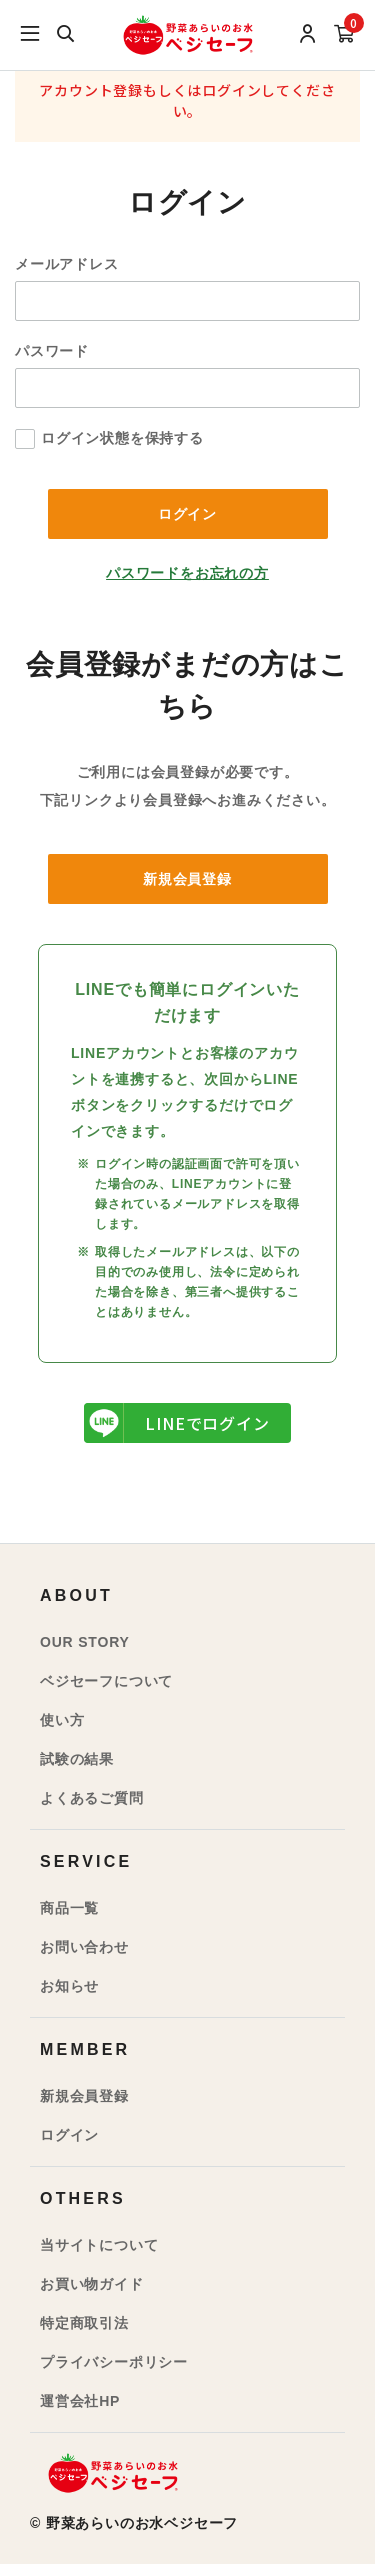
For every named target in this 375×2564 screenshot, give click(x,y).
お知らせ (69, 1986)
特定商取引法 (84, 2323)
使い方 (62, 1720)
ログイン (69, 2135)
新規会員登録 (187, 879)
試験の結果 (77, 1759)
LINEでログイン (177, 1423)
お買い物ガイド (92, 2284)
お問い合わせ (84, 1947)
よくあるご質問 (92, 1798)
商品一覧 (69, 1908)
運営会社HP (80, 2401)
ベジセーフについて (106, 1681)
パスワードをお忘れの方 (187, 573)
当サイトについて (99, 2245)
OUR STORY (85, 1642)
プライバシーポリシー (114, 2362)
